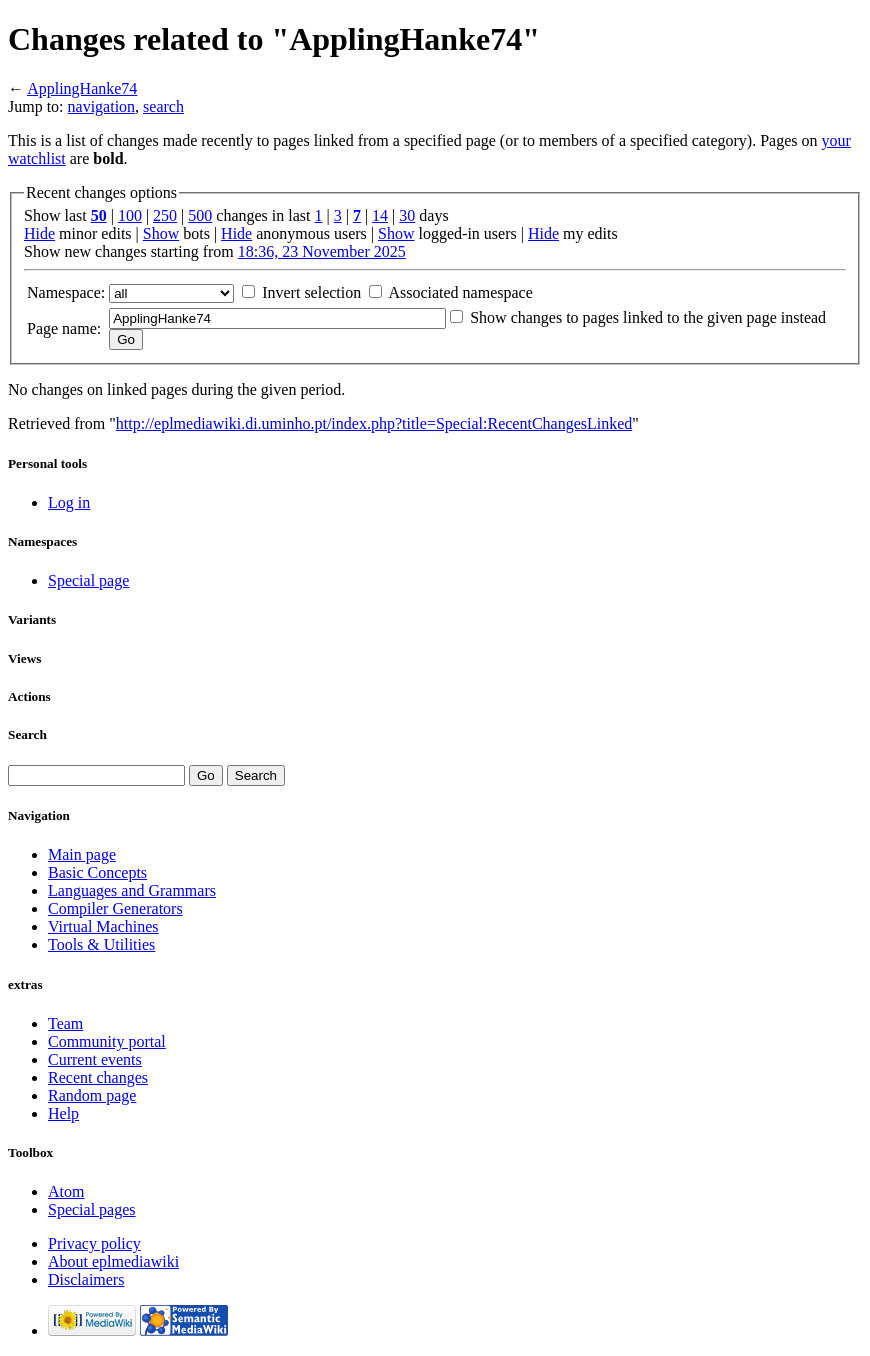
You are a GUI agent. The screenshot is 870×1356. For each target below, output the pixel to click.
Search (27, 734)
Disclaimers (86, 1279)
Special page (88, 580)
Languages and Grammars (132, 890)
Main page (82, 854)
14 (380, 215)
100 (130, 215)
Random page (92, 1095)
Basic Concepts (97, 872)
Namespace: (66, 292)
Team (65, 1023)
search (163, 106)
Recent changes (98, 1077)
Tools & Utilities (101, 944)
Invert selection (311, 292)
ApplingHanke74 (82, 88)
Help (63, 1113)
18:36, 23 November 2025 (322, 251)
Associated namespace (460, 292)
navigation (102, 106)
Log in (69, 502)
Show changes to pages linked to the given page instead (648, 317)
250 (165, 215)
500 (200, 215)
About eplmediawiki (113, 1261)
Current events (95, 1059)
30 (407, 215)
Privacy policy (94, 1243)
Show (161, 233)
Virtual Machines (103, 926)
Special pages (92, 1209)
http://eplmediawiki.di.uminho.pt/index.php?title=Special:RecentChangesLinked (374, 423)
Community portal (107, 1041)
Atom (66, 1191)
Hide (39, 233)
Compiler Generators (115, 908)
